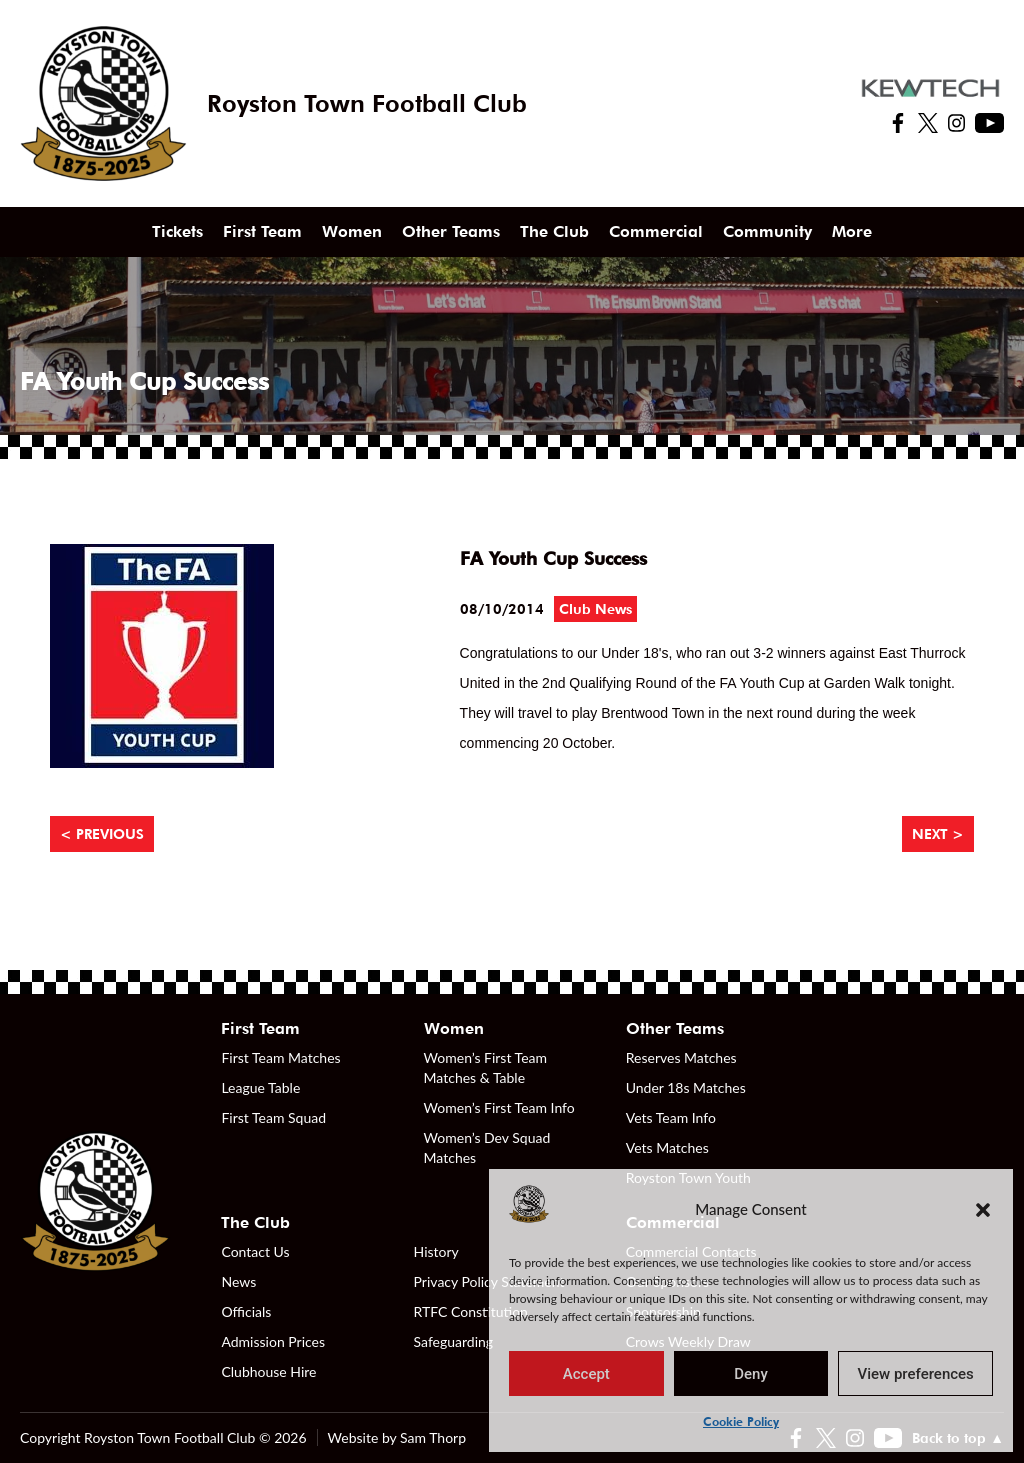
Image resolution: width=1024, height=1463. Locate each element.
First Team (262, 231)
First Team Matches (280, 1057)
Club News (595, 609)
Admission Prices (273, 1341)
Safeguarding (454, 1341)
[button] (983, 1209)
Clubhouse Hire (268, 1371)
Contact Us (255, 1251)
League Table (260, 1087)
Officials (246, 1311)
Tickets (177, 231)
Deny (751, 1374)
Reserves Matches (681, 1057)
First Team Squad (273, 1117)
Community (767, 231)
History (436, 1251)
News (238, 1281)
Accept (586, 1374)
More (852, 231)
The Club (554, 231)
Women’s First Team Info (499, 1107)
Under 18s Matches (686, 1087)
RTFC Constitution (471, 1311)
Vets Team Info (671, 1117)
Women (352, 231)
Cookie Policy (741, 1421)
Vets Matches (667, 1147)
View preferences (916, 1374)
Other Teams (451, 231)
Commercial (656, 231)
